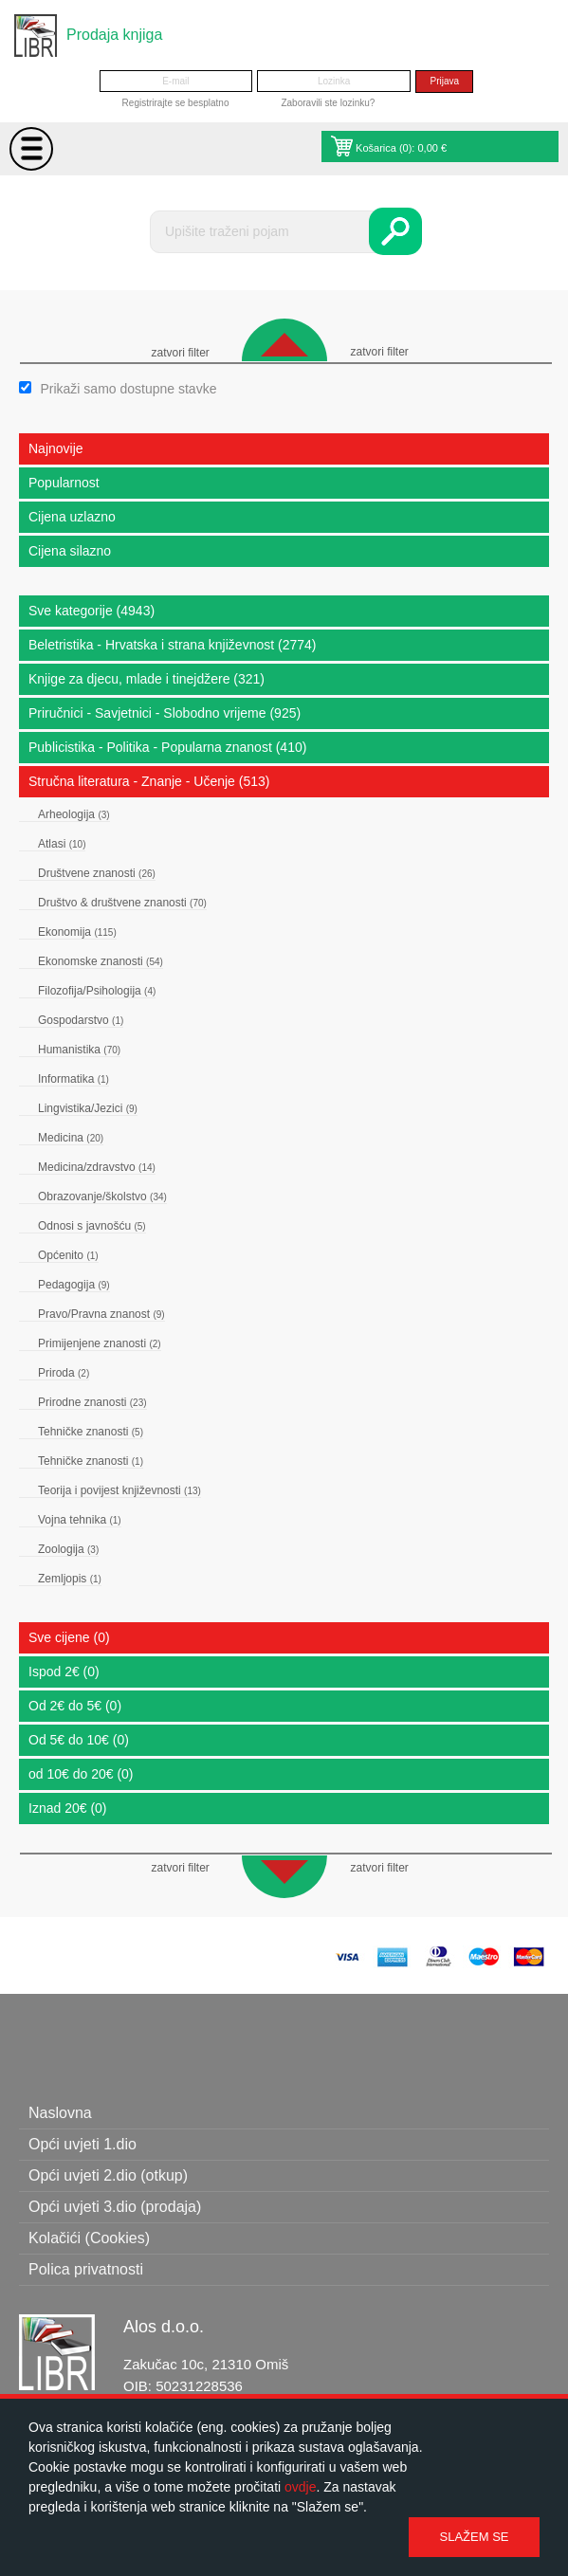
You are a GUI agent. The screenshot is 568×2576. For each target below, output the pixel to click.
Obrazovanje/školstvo (102, 1196)
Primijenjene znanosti (99, 1343)
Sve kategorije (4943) (91, 610)
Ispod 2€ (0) (64, 1671)
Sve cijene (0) (69, 1637)
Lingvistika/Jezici (87, 1108)
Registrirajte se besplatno (175, 103)
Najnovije (55, 448)
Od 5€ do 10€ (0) (78, 1739)
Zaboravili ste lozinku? (328, 103)
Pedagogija (74, 1284)
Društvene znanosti (97, 873)
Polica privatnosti (85, 2269)
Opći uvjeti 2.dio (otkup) (108, 2175)
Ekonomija (77, 932)
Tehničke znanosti (90, 1431)
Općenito (68, 1255)
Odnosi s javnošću (92, 1226)
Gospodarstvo (80, 1020)
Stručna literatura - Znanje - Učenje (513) (148, 781)
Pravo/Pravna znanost (101, 1314)
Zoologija (68, 1549)
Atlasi (61, 843)
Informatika (73, 1079)
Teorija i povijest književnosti (119, 1490)
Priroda (63, 1372)
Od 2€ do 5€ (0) (74, 1705)
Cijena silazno (69, 550)
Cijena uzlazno (72, 516)
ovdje (300, 2486)
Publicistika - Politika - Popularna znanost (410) (167, 747)
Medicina (70, 1137)
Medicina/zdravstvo (97, 1167)
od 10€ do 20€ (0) (81, 1773)
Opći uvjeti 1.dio (82, 2144)
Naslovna (60, 2113)
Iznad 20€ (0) (67, 1808)
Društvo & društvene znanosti (122, 902)
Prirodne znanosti (92, 1402)
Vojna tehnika (79, 1519)
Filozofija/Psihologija (97, 990)
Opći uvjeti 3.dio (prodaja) (114, 2207)
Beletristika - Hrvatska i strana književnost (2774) (172, 644)
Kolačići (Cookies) (89, 2238)
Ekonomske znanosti (100, 961)
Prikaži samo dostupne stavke (128, 388)
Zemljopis (69, 1578)
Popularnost (64, 482)
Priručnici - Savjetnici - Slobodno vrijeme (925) (164, 713)
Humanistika (79, 1049)
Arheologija (74, 814)
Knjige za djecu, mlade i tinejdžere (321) (146, 678)
